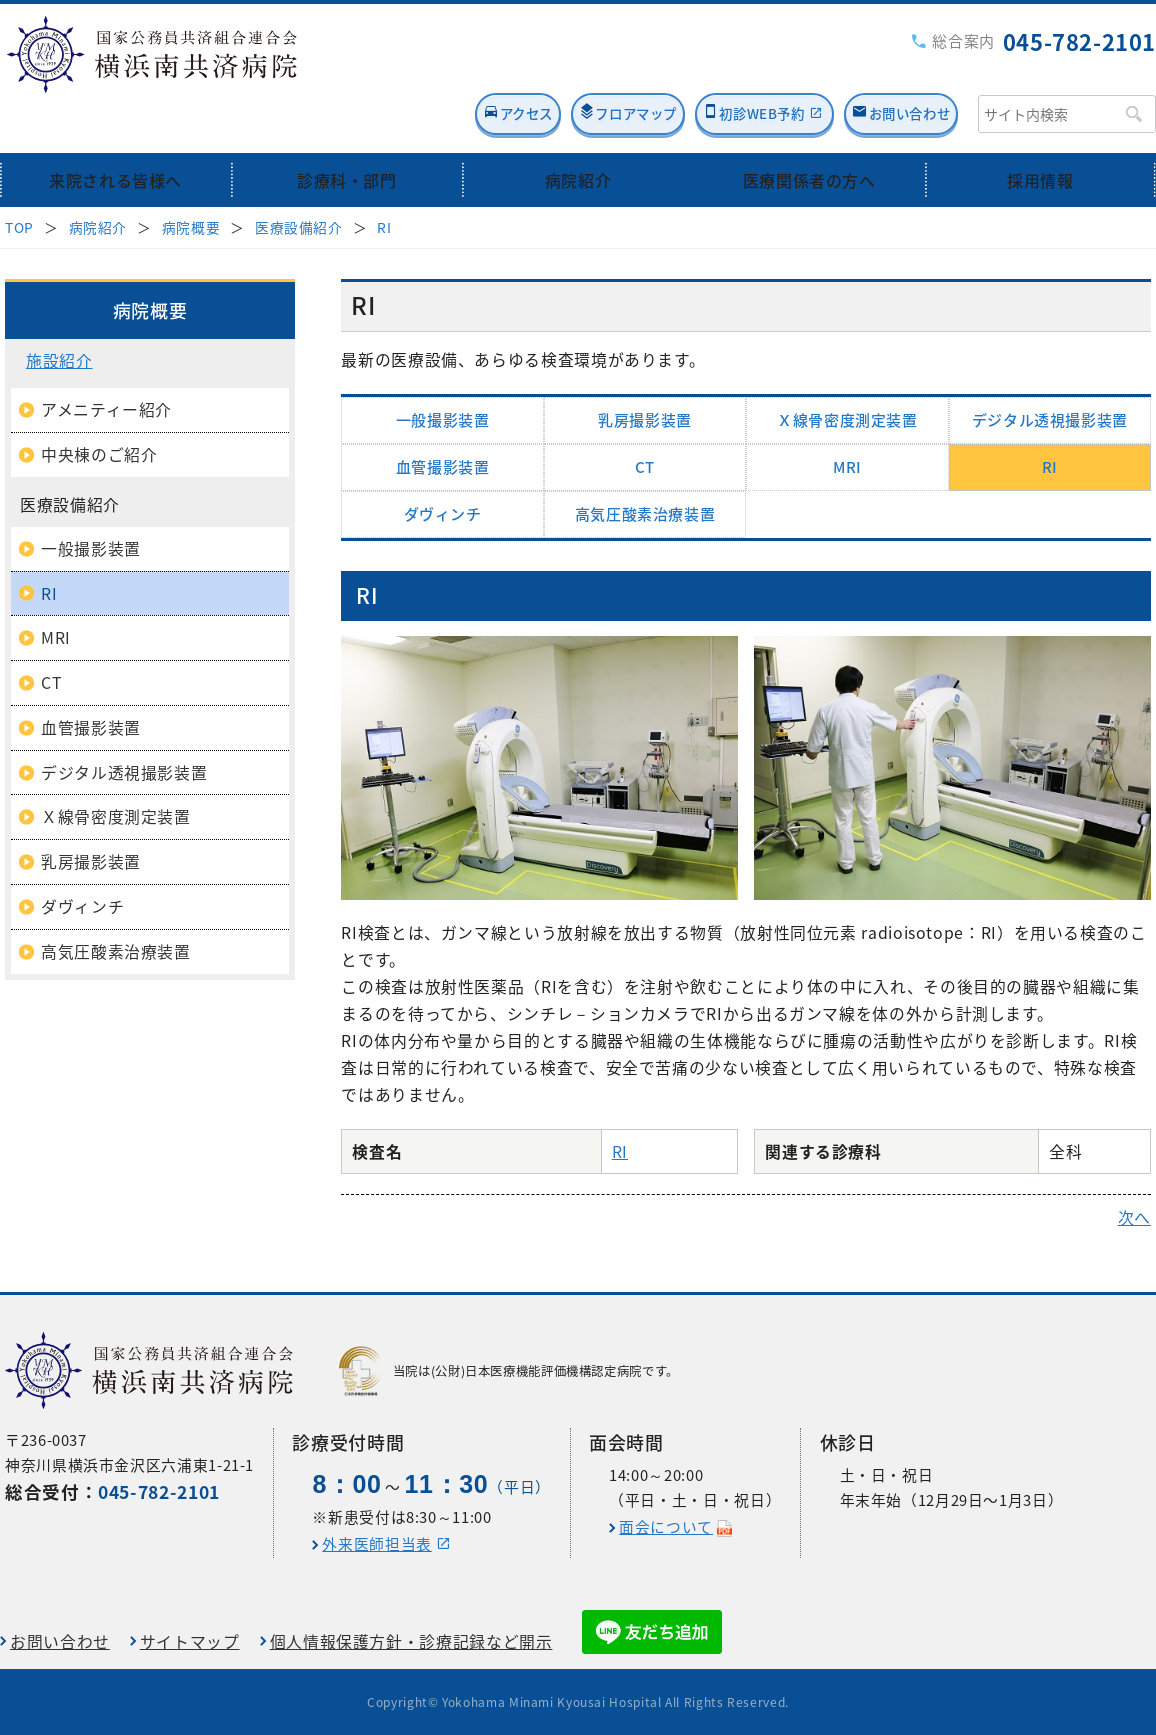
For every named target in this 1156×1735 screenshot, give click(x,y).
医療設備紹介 (299, 180)
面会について (666, 1526)
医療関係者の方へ (809, 132)
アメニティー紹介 (106, 362)
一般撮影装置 (443, 373)
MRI (847, 420)
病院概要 (191, 180)
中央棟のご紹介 (99, 407)
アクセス (395, 66)
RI (384, 180)
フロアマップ (542, 66)
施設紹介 (59, 313)
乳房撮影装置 (645, 373)
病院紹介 (578, 132)
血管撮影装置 (443, 420)
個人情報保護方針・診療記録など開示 (411, 1640)
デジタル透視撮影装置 (1050, 373)
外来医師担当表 (376, 1543)
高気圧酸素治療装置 (645, 467)
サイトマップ (190, 1640)
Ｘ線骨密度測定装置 (847, 373)
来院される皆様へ (115, 132)
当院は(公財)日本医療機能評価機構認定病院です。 (509, 1370)
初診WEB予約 (705, 66)
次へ (1134, 1170)
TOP (19, 180)
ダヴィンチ (443, 467)
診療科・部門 (347, 132)
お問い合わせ (896, 66)
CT (645, 420)
